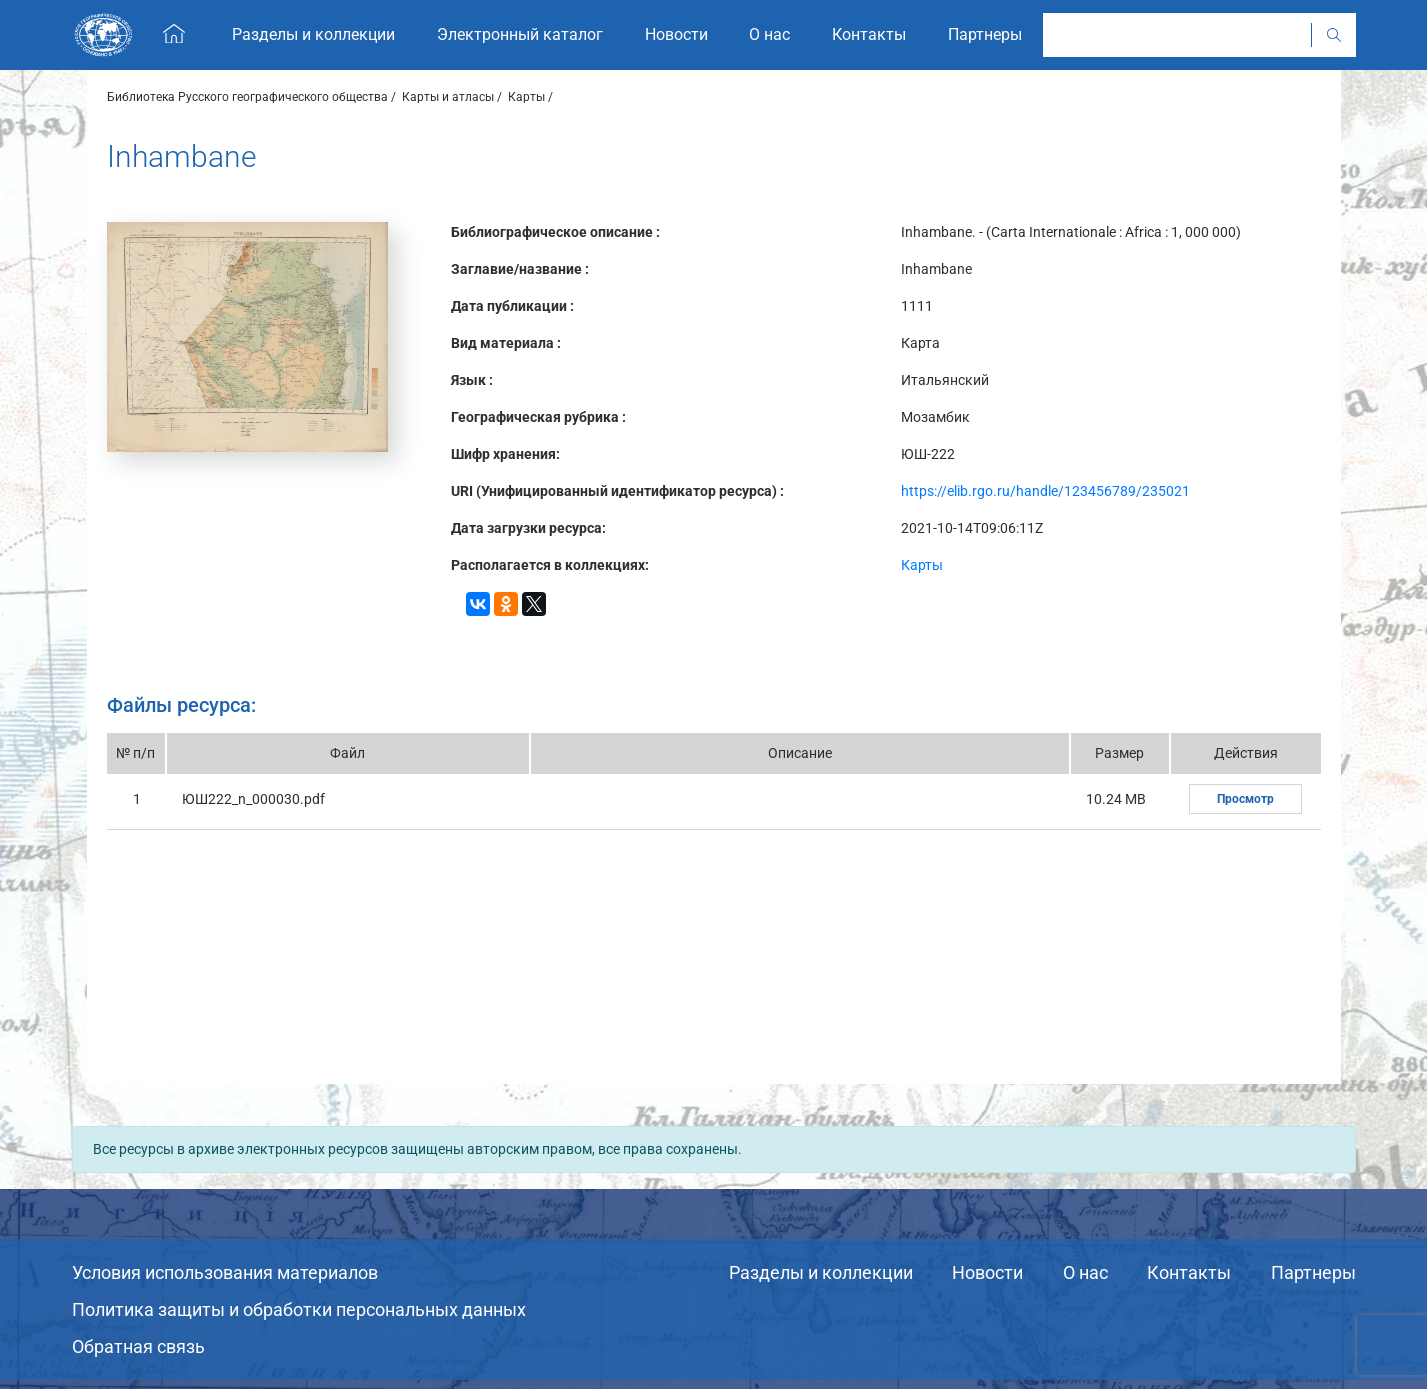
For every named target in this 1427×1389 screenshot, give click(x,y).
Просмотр (1245, 799)
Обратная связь (138, 1346)
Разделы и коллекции (821, 1272)
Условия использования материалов (225, 1272)
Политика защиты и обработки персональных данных (299, 1309)
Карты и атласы (448, 97)
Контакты (1189, 1272)
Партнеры (1313, 1272)
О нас (1085, 1272)
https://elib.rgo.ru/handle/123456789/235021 (1045, 491)
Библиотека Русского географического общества (247, 97)
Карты (526, 97)
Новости (987, 1272)
